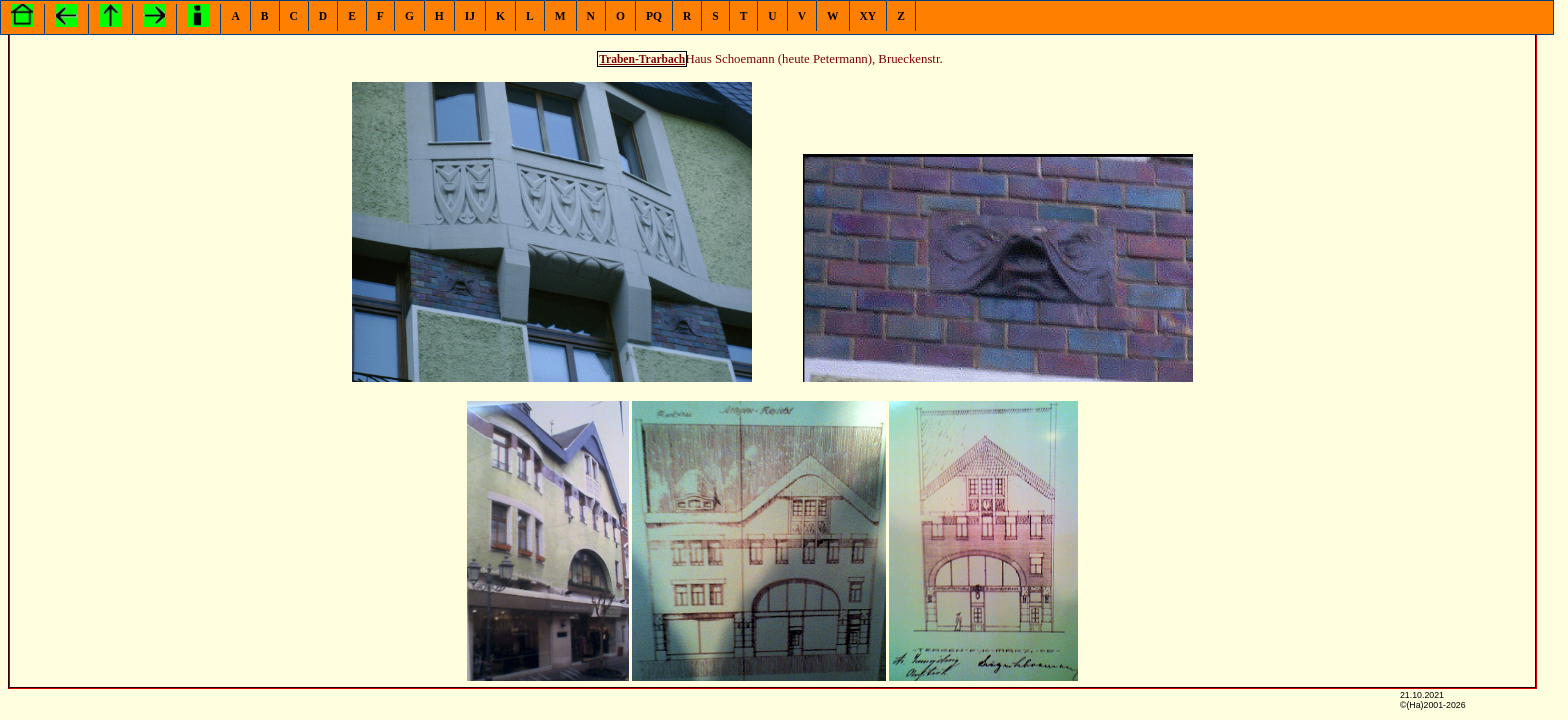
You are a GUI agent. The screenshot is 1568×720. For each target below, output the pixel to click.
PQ (654, 16)
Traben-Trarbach (642, 59)
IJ (470, 16)
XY (868, 16)
